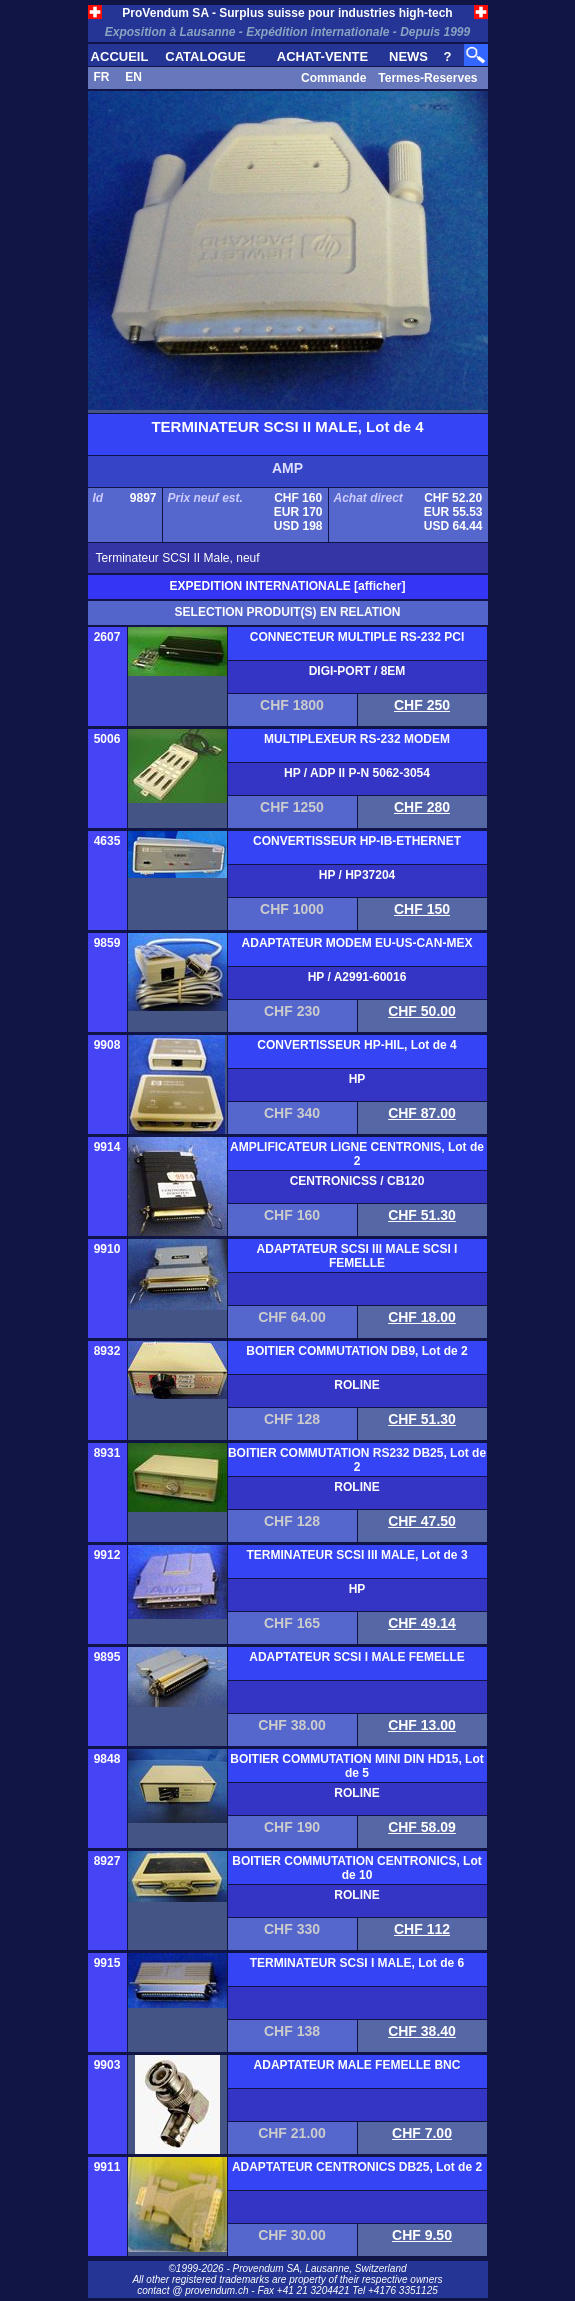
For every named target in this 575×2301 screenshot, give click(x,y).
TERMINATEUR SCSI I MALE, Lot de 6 (357, 1963)
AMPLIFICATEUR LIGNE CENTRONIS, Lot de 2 (357, 1154)
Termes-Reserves (427, 78)
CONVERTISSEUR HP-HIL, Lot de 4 (356, 1045)
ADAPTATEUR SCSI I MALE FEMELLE (357, 1657)
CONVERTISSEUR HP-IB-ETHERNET (357, 841)
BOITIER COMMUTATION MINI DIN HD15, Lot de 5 (357, 1766)
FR (102, 77)
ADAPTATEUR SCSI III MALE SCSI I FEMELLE (357, 1256)
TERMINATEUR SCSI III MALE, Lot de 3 (356, 1555)
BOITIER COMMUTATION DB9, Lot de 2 (357, 1351)
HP (357, 1079)
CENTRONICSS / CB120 (357, 1181)
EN (133, 77)
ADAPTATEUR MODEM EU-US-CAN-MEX (357, 943)
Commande (333, 78)
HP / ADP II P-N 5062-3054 (357, 773)
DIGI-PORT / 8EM (357, 671)
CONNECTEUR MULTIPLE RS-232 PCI (357, 637)
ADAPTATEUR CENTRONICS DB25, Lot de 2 (357, 2167)
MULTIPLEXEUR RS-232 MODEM (357, 739)
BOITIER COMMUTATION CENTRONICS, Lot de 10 (357, 1868)
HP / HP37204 (357, 875)
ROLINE (356, 1385)
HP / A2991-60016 (357, 977)
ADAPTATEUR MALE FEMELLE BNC (357, 2065)
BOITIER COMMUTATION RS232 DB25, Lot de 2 (357, 1460)
